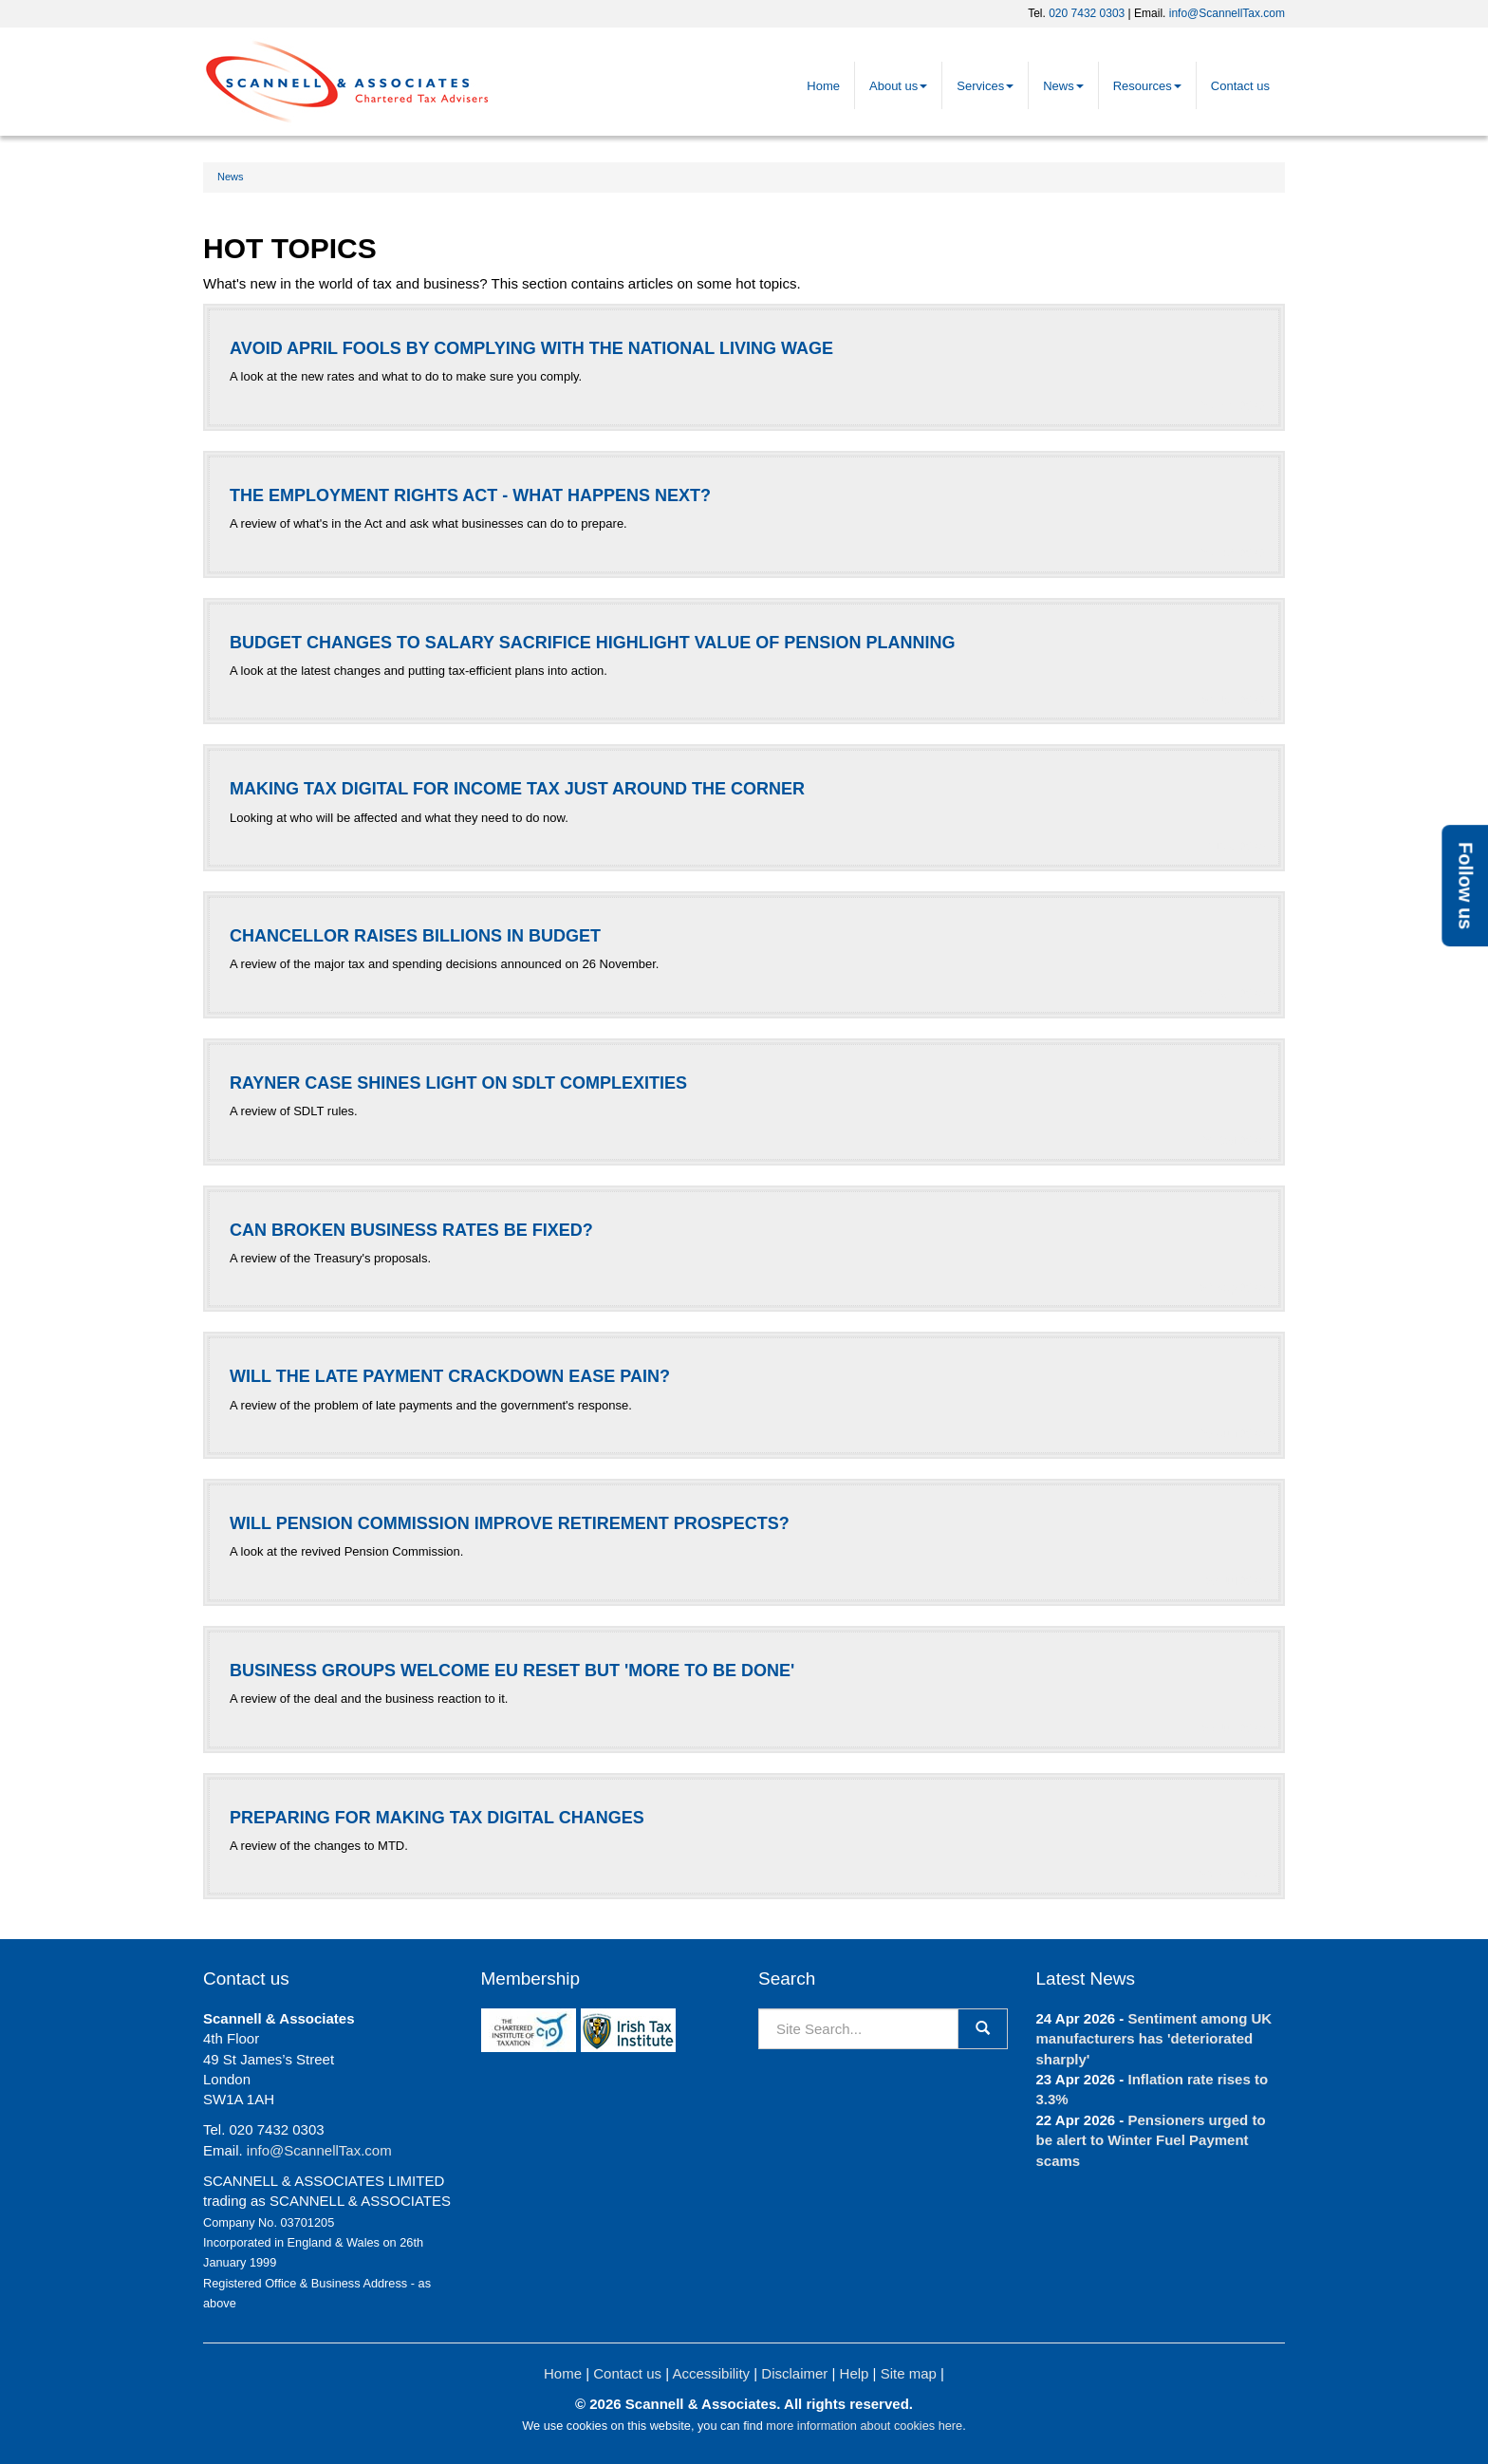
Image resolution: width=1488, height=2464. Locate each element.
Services (985, 86)
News (1063, 86)
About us (898, 86)
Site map (909, 2373)
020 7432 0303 (1087, 13)
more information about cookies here (864, 2425)
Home (823, 86)
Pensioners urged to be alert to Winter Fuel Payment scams (1151, 2140)
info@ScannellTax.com (1227, 13)
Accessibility (711, 2373)
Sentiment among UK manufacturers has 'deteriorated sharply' (1154, 2038)
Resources (1147, 86)
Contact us (1240, 86)
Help (854, 2373)
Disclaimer (794, 2373)
